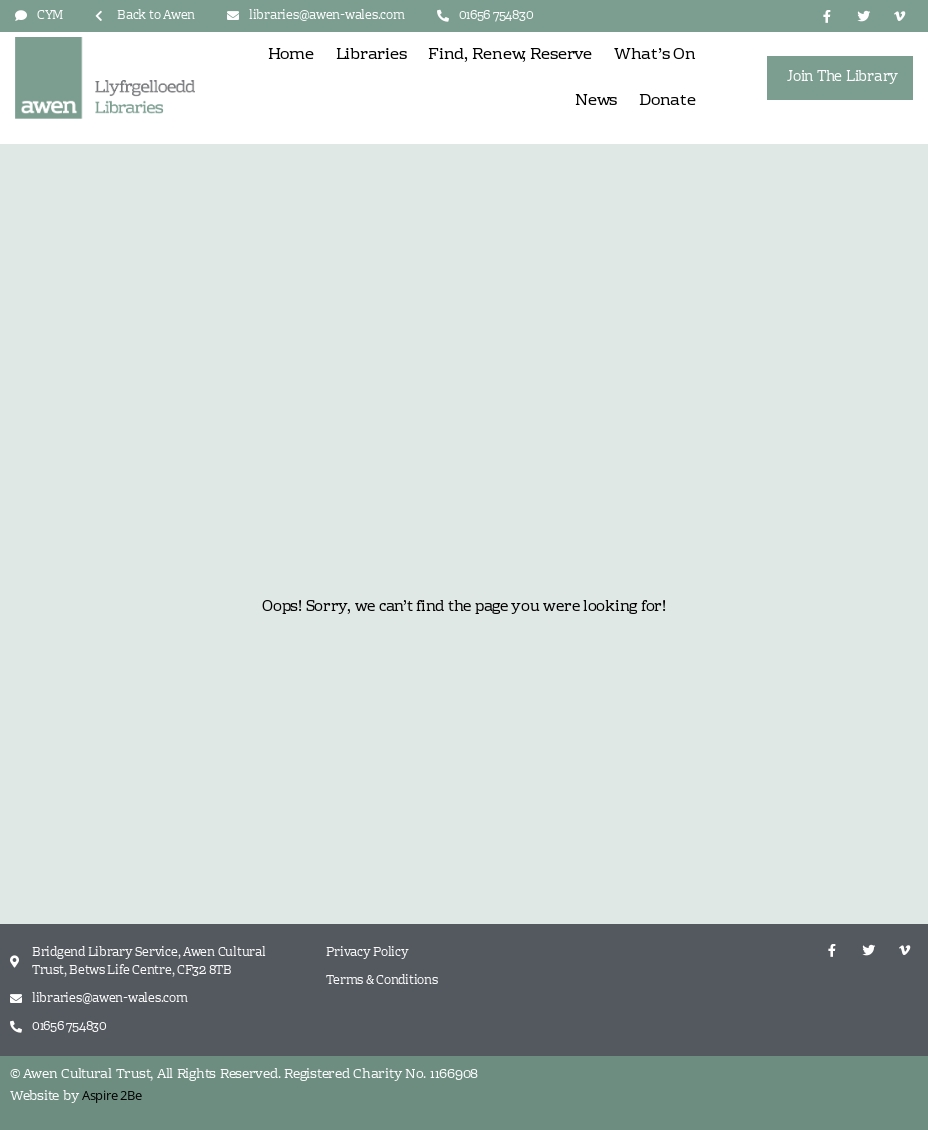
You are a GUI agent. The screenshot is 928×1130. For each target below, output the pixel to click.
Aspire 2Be (111, 1095)
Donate (667, 101)
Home (291, 55)
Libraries (371, 55)
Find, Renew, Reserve (510, 55)
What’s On (655, 55)
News (596, 101)
